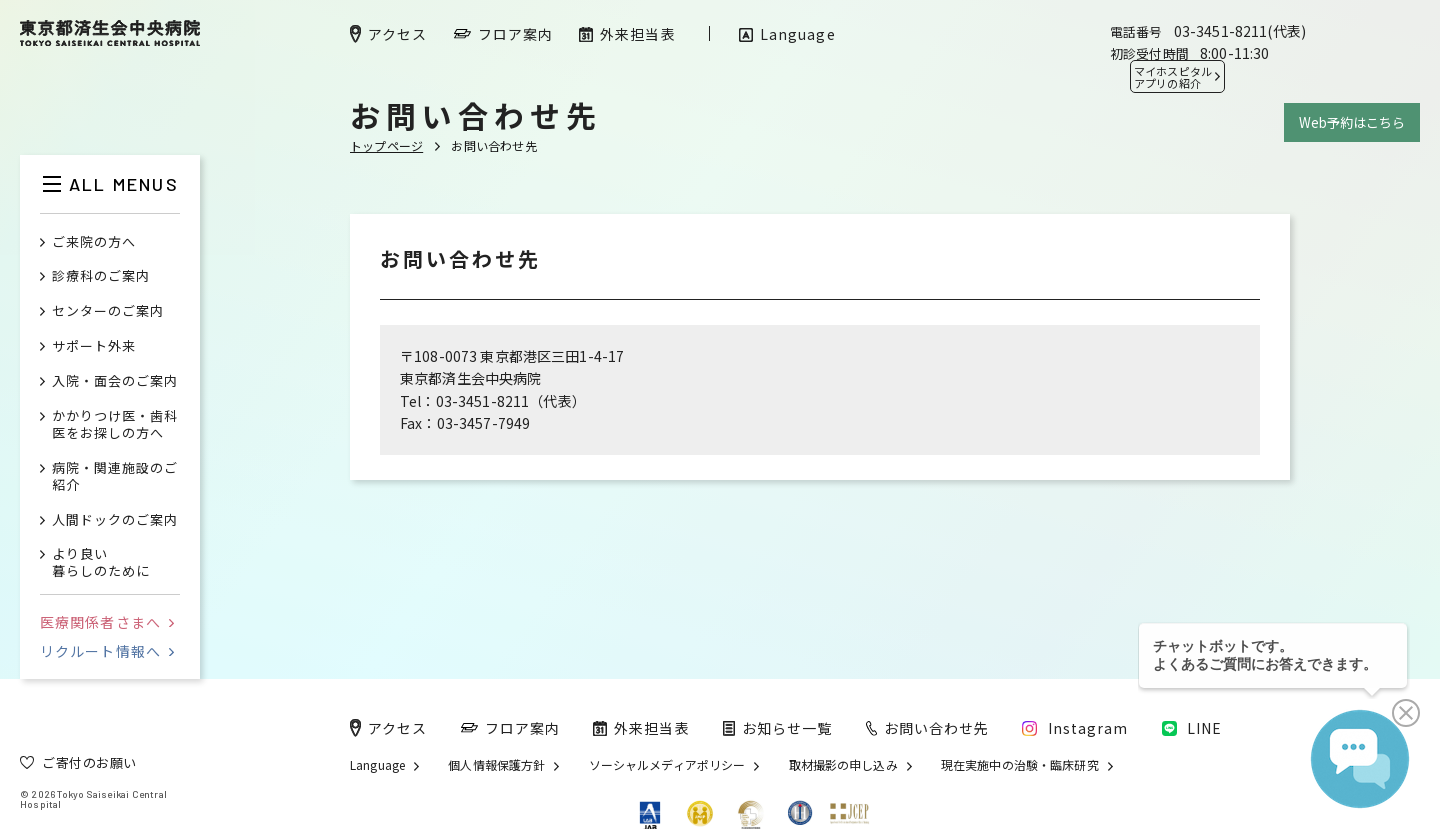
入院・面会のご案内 (115, 381)
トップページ (386, 145)
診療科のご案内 (101, 276)
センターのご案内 (108, 311)
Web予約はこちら (1352, 122)
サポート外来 (94, 346)
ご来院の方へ (94, 242)
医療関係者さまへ (107, 622)
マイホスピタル (1173, 77)
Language (377, 765)
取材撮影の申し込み (843, 765)
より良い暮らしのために (101, 563)
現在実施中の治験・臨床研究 (1020, 765)
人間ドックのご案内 (115, 520)
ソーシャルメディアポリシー (667, 765)
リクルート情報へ (107, 651)
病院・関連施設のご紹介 (115, 477)
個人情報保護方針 (496, 765)
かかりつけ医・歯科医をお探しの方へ (115, 425)
